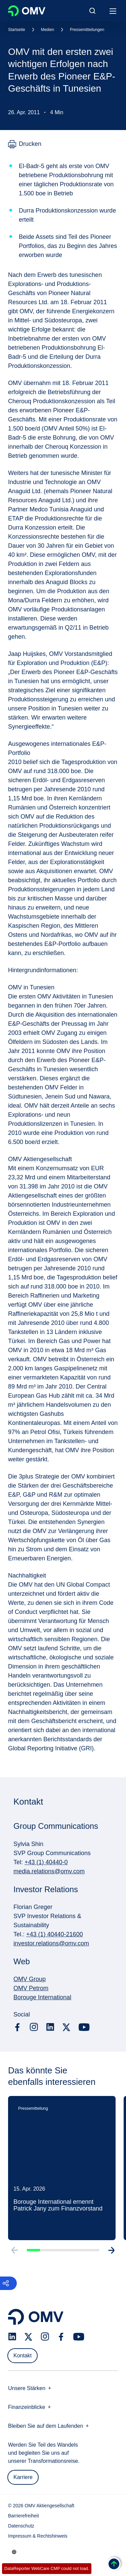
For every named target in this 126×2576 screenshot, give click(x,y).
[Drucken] (24, 144)
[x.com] (66, 2027)
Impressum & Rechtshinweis (38, 2536)
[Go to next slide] (112, 2261)
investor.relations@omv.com (51, 1943)
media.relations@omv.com (49, 1871)
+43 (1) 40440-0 (46, 1862)
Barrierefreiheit (23, 2515)
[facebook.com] (17, 2027)
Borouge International (42, 1997)
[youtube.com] (84, 2027)
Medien (47, 29)
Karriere (23, 2477)
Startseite (16, 29)
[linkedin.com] (50, 2027)
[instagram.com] (34, 2027)
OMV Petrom (30, 1988)
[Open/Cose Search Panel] (92, 11)
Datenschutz (21, 2526)
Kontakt (22, 2355)
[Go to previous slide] (14, 2261)
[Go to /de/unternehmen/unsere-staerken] (14, 2551)
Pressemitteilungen (87, 29)
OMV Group (29, 1979)
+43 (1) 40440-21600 (54, 1934)
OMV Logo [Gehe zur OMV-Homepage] (26, 10)
